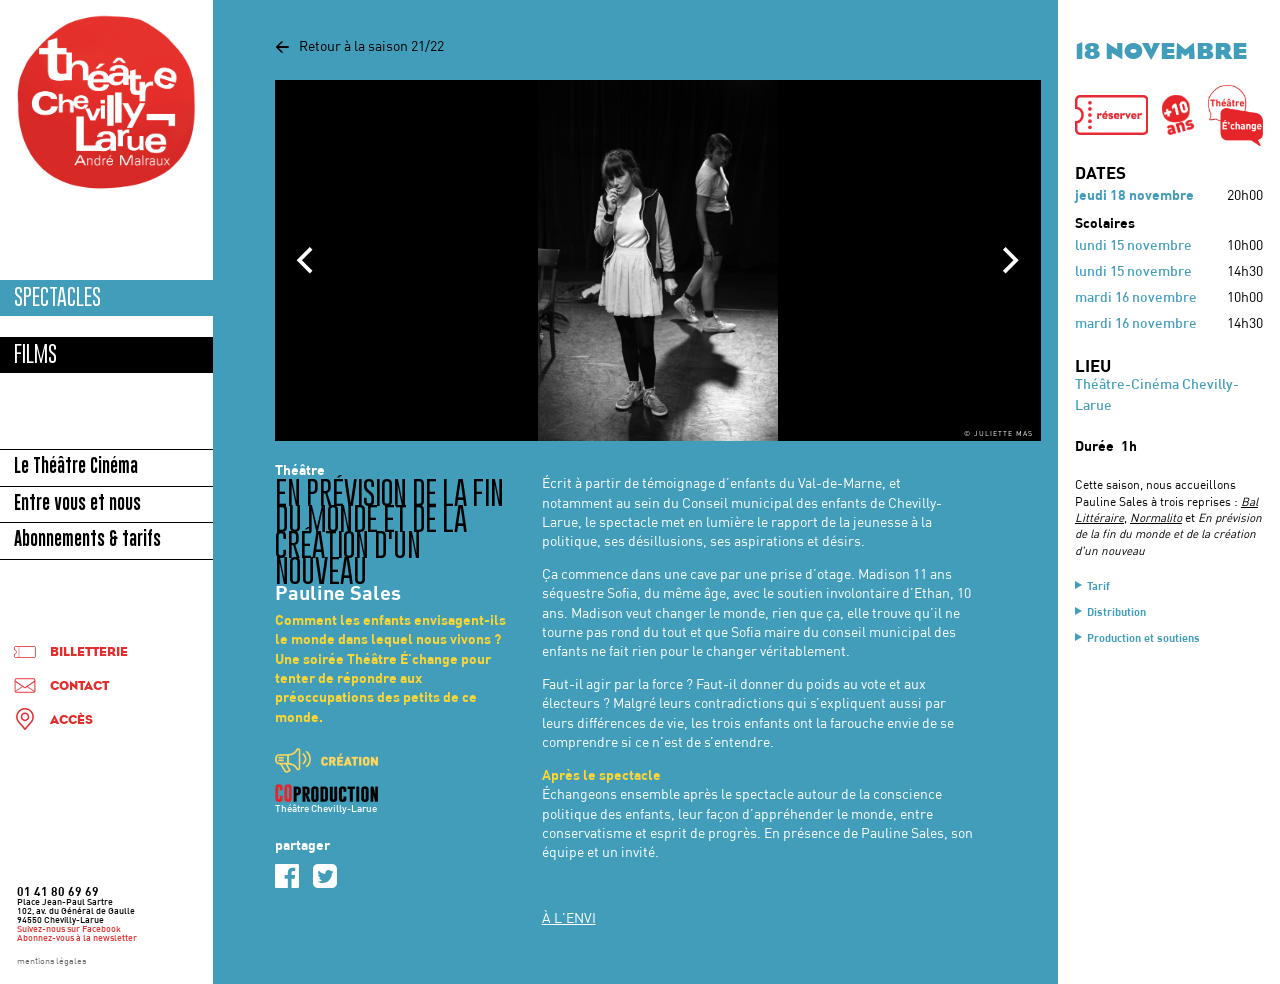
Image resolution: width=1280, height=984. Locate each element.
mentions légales (51, 962)
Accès (71, 720)
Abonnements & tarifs (87, 541)
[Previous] (307, 261)
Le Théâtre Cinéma (76, 468)
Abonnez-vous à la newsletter (77, 939)
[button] (1112, 115)
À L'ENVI (569, 919)
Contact (79, 686)
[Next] (1009, 261)
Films (35, 354)
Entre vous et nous (77, 505)
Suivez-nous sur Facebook (69, 930)
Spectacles (57, 297)
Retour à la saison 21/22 (359, 47)
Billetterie (89, 652)
